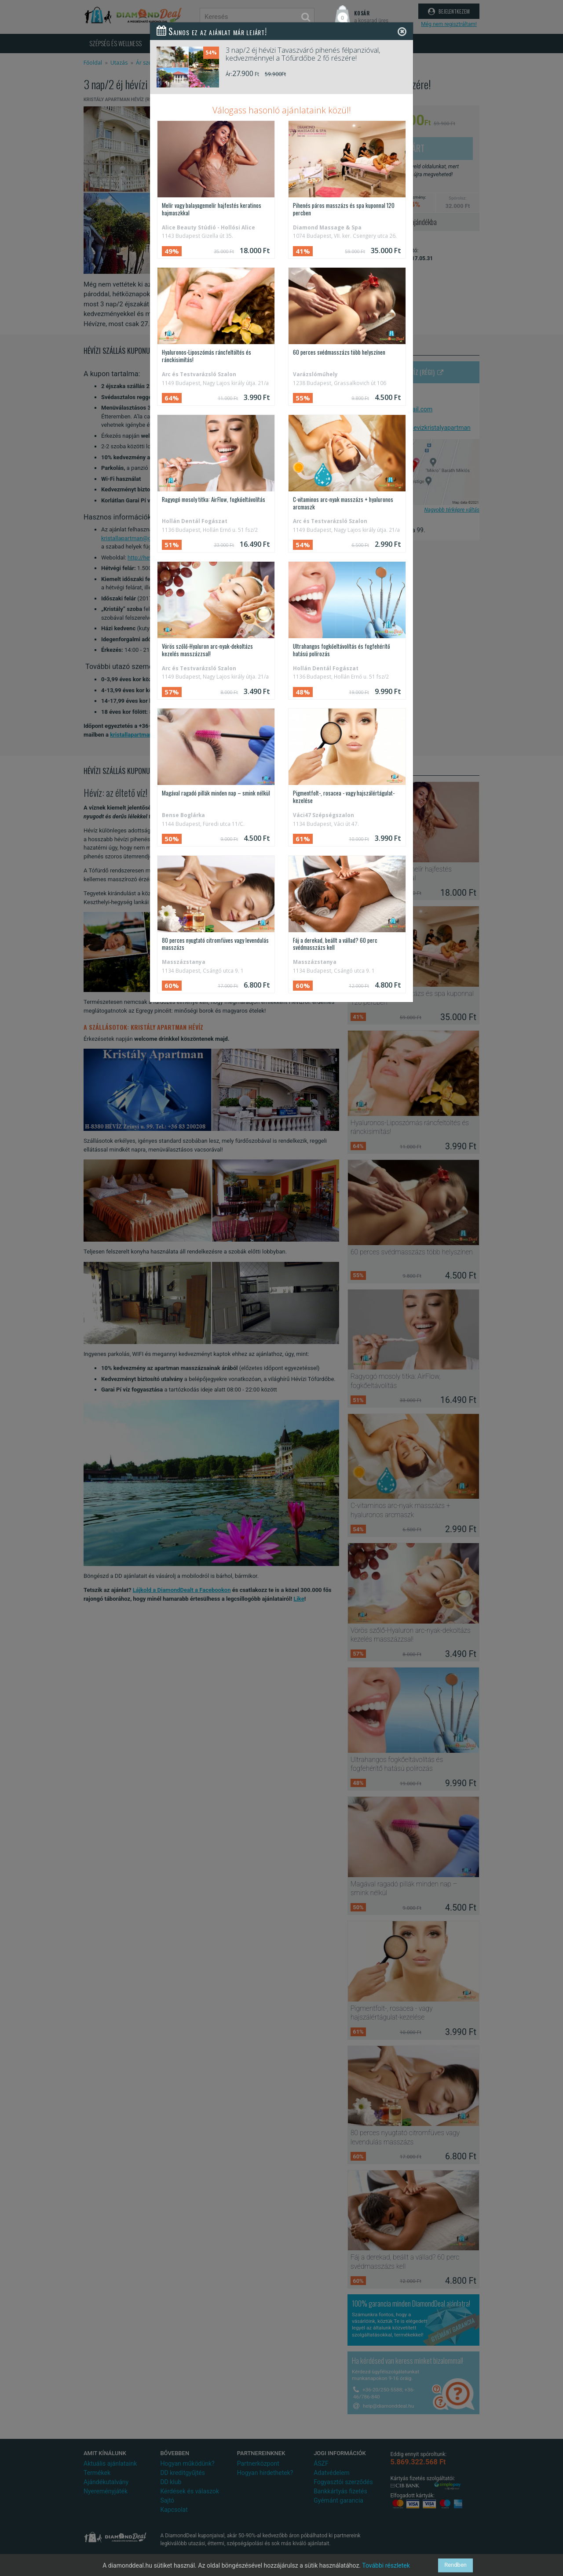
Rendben (455, 2565)
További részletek (386, 2565)
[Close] (402, 31)
